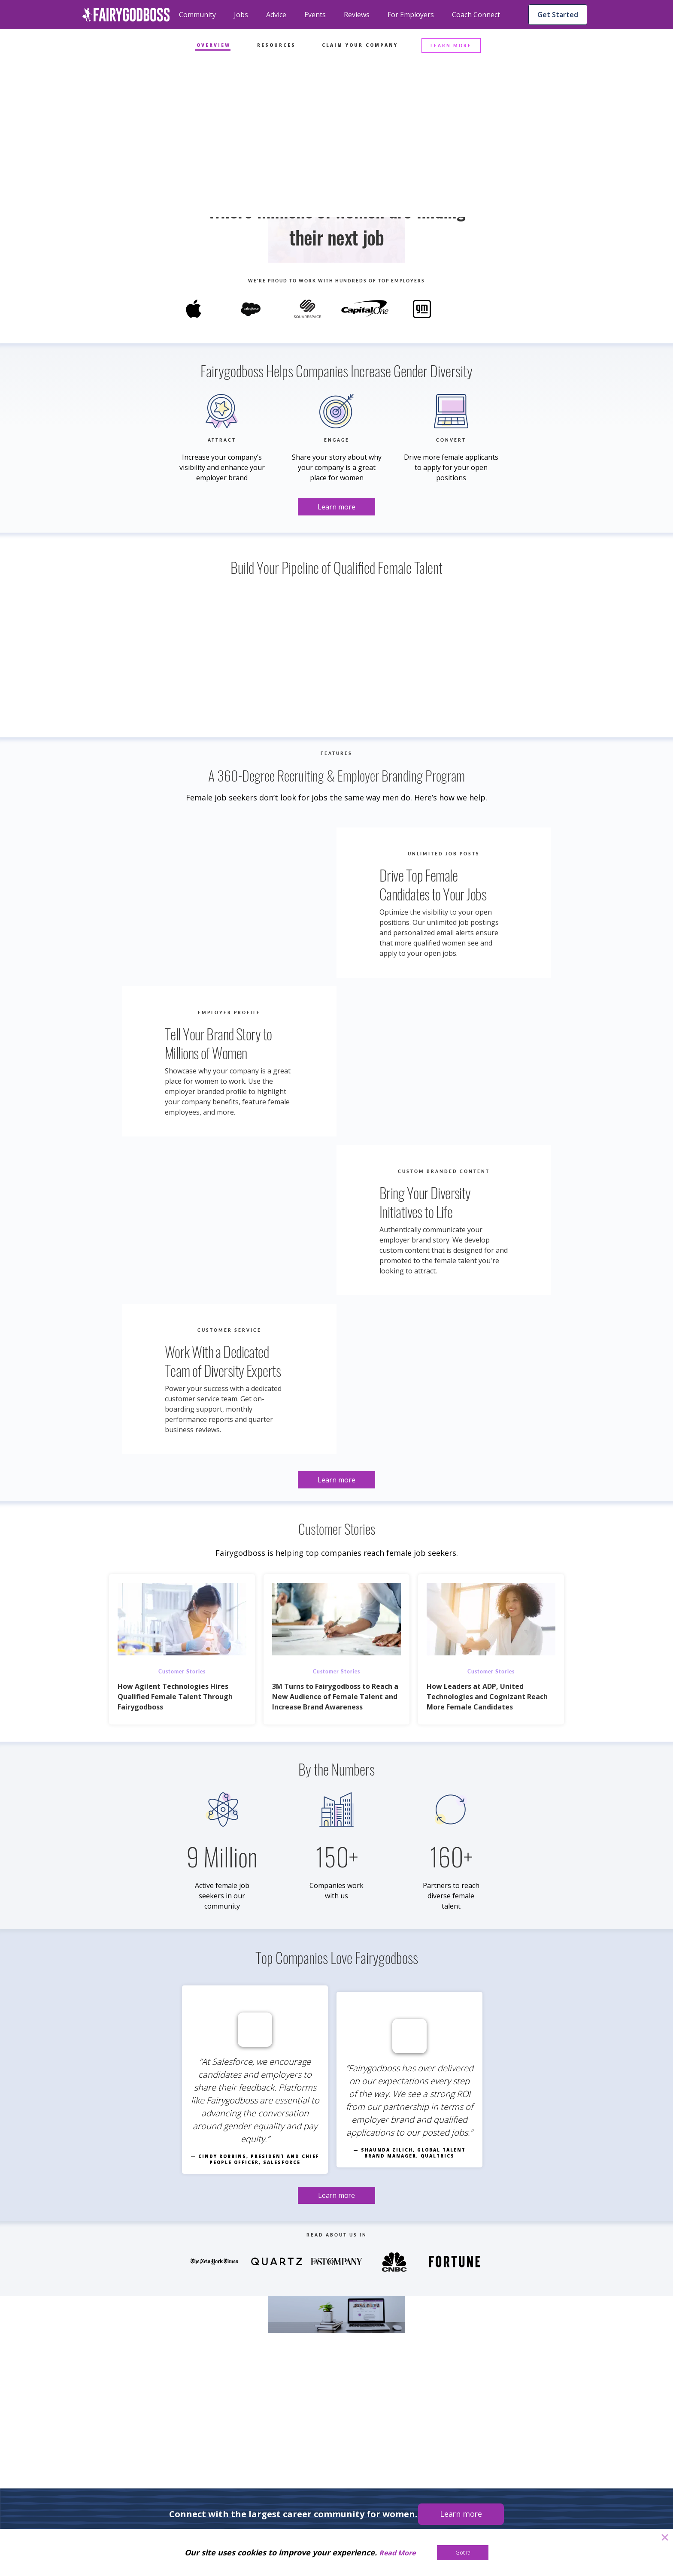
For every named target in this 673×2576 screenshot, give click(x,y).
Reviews (357, 14)
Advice (276, 14)
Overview (213, 45)
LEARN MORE (451, 45)
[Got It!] (462, 2552)
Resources (276, 45)
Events (315, 14)
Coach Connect (476, 14)
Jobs (241, 14)
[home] (126, 14)
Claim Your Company (360, 45)
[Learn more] (336, 204)
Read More (397, 2553)
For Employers (411, 14)
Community (197, 14)
